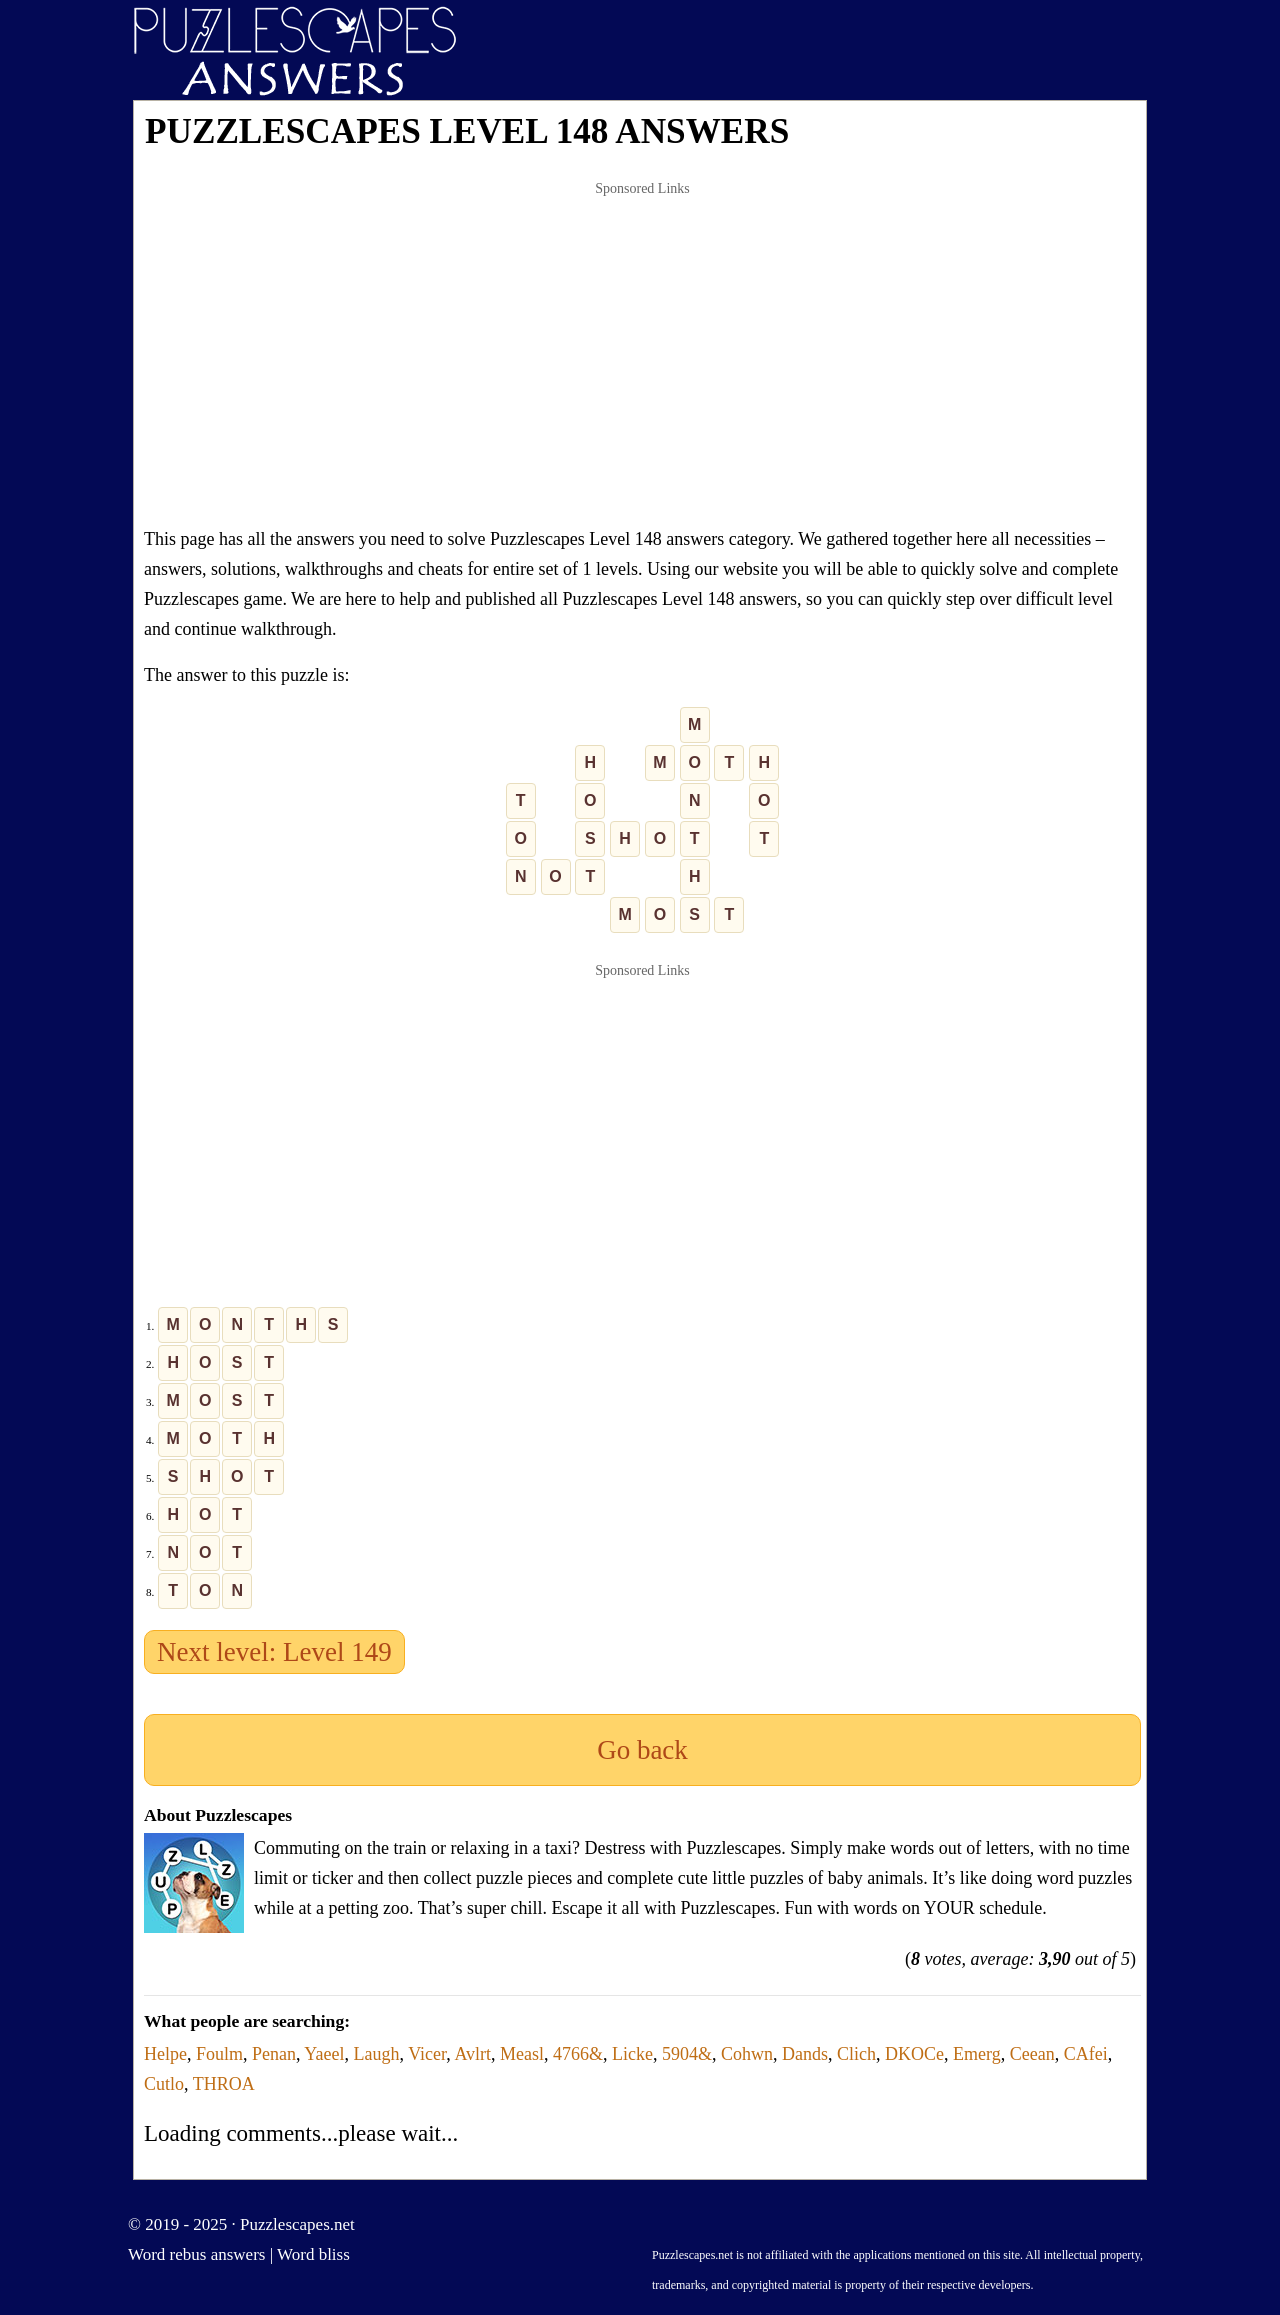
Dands (805, 2054)
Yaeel (324, 2054)
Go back (642, 1750)
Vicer (427, 2054)
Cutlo (164, 2084)
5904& (687, 2054)
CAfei (1086, 2054)
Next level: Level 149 (274, 1652)
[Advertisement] (642, 354)
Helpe (165, 2054)
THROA (224, 2084)
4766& (578, 2054)
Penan (274, 2054)
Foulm (219, 2054)
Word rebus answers (196, 2254)
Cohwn (747, 2054)
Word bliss (313, 2254)
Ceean (1032, 2054)
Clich (856, 2054)
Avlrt (472, 2054)
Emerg (977, 2054)
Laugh (377, 2054)
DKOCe (914, 2054)
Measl (522, 2054)
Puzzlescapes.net (297, 2224)
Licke (632, 2054)
